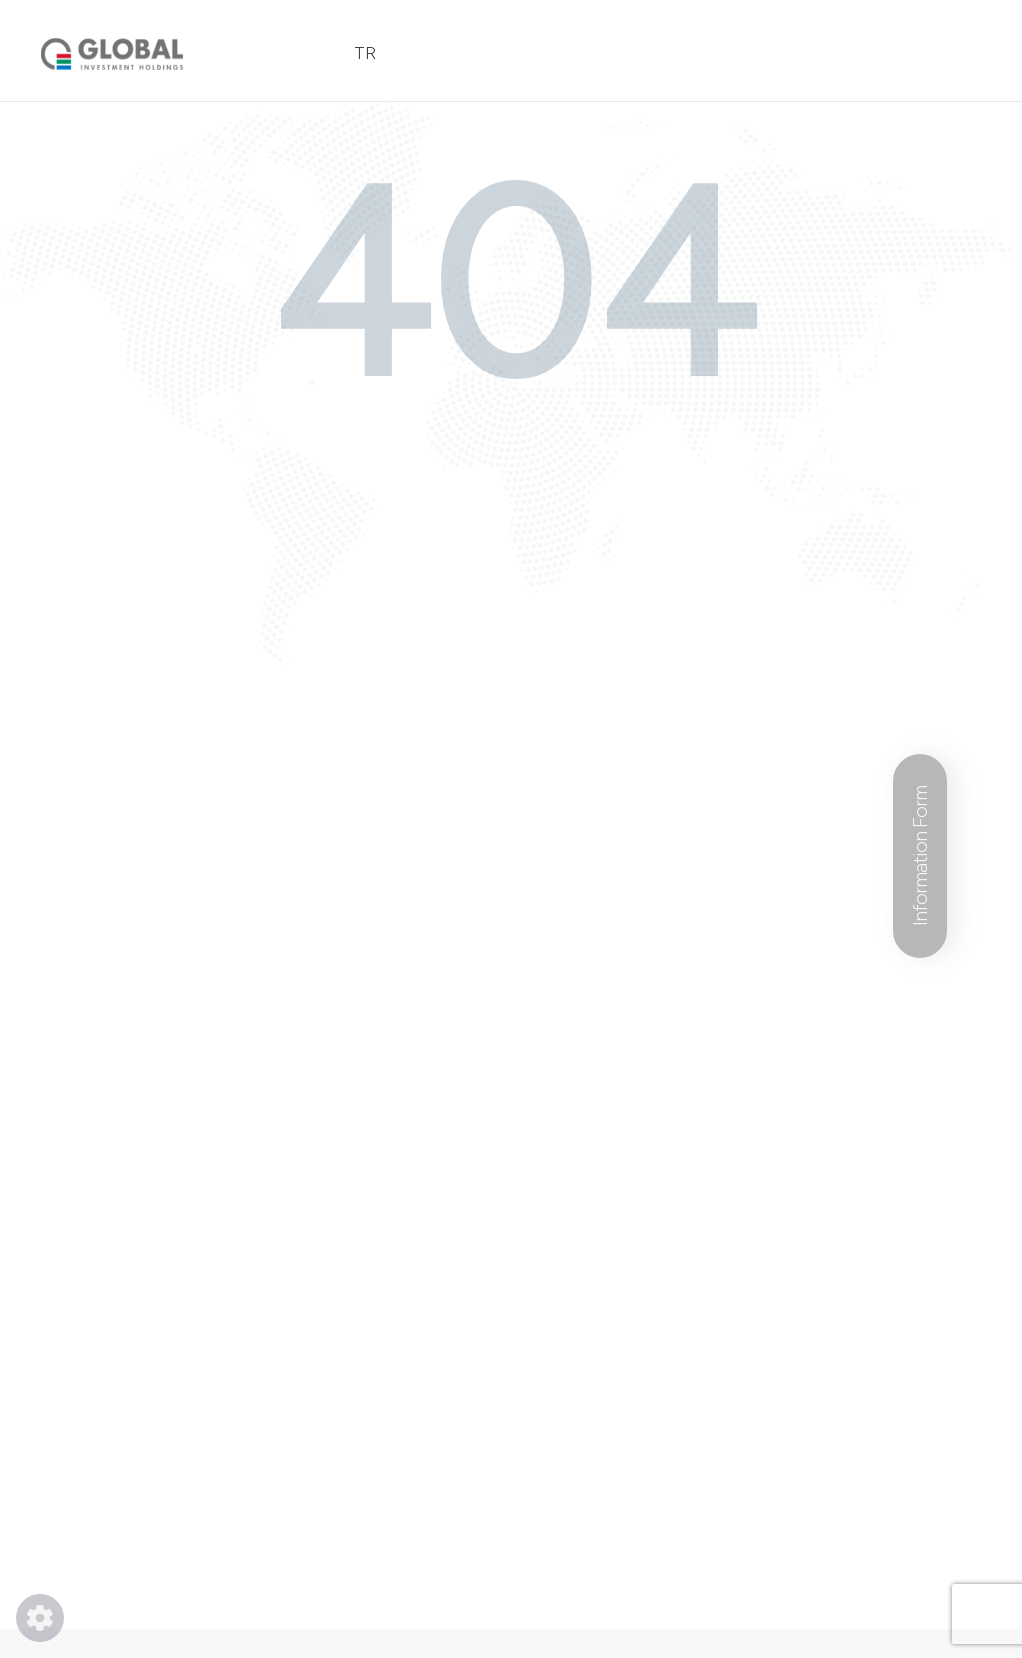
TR (365, 53)
